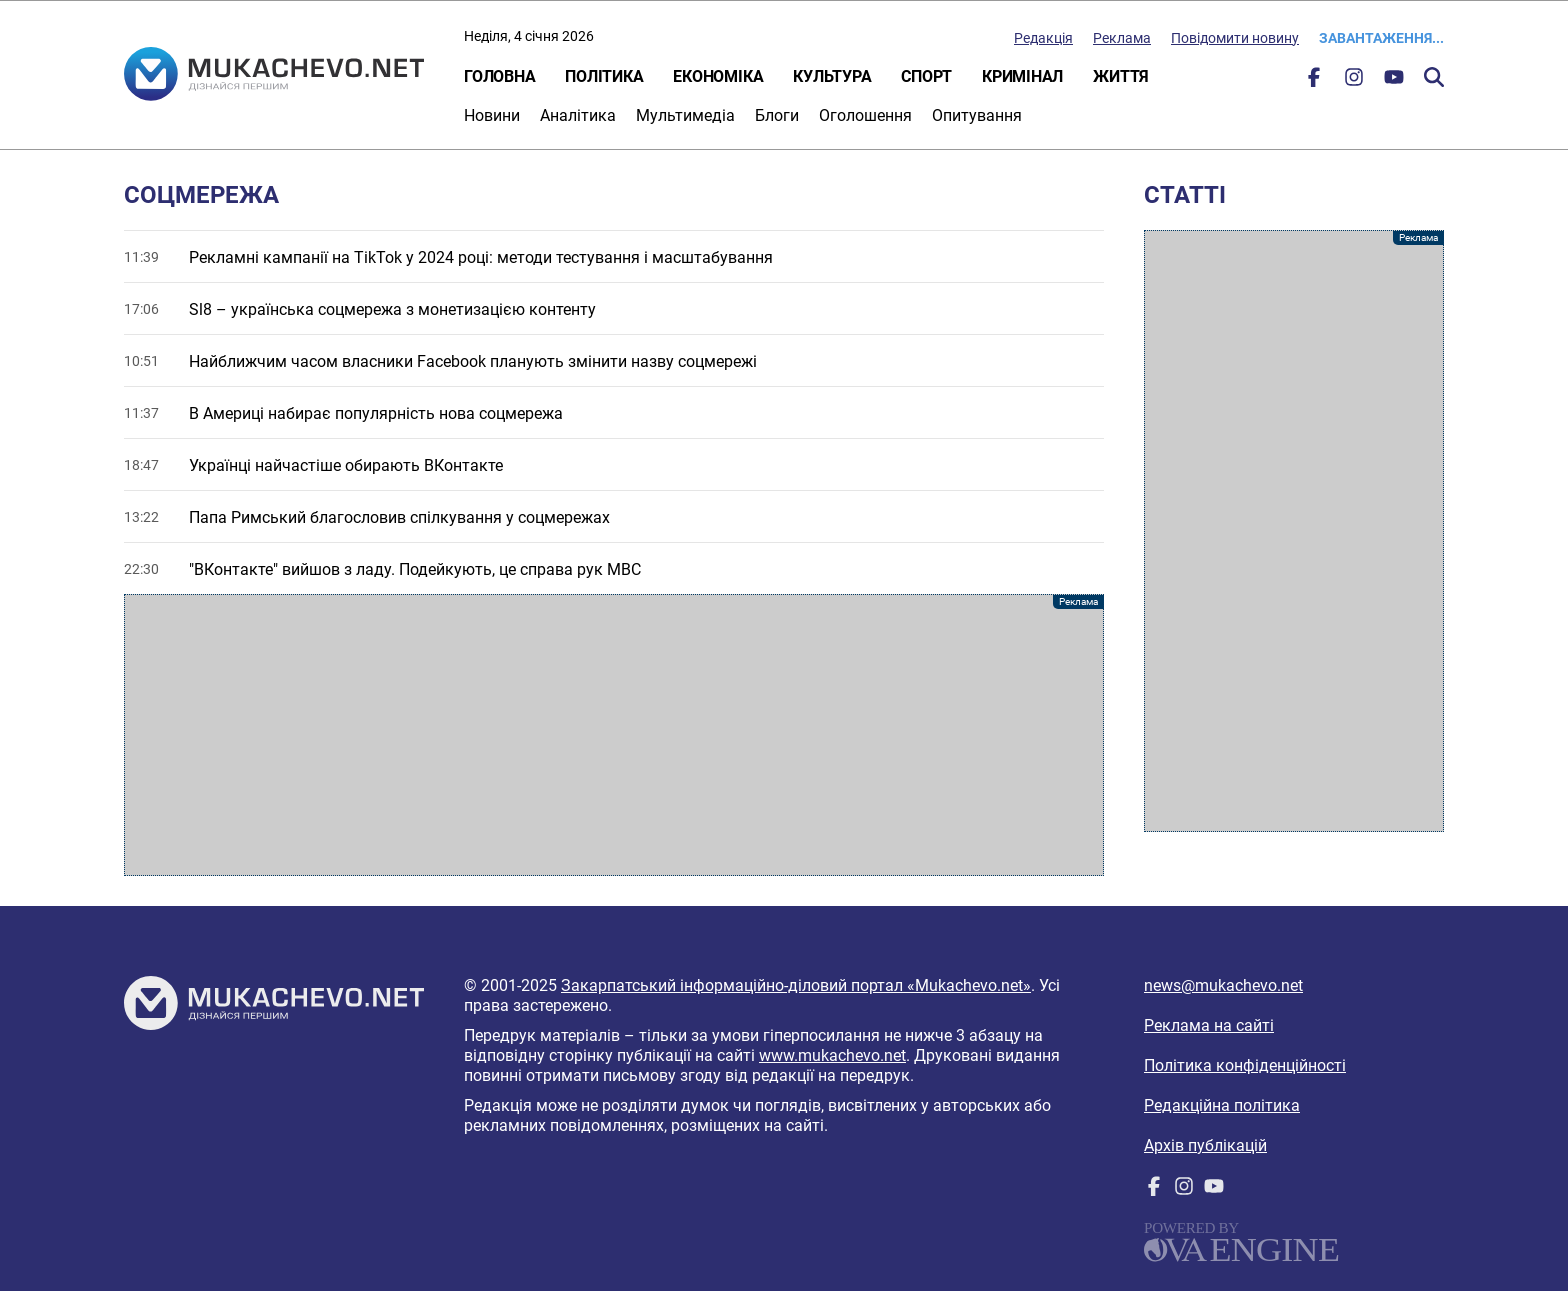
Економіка (718, 76)
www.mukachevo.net (832, 1055)
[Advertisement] (614, 735)
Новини (492, 115)
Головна (499, 76)
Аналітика (578, 115)
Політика (604, 76)
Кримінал (1022, 76)
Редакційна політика (1222, 1105)
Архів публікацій (1205, 1145)
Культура (832, 76)
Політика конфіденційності (1245, 1065)
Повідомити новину (1235, 38)
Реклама (1122, 38)
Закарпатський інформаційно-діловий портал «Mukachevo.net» (796, 985)
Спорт (926, 76)
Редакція (1043, 38)
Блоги (777, 115)
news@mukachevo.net (1223, 985)
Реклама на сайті (1209, 1025)
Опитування (977, 115)
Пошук (1434, 77)
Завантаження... (1381, 38)
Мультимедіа (685, 115)
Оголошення (865, 115)
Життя (1121, 76)
